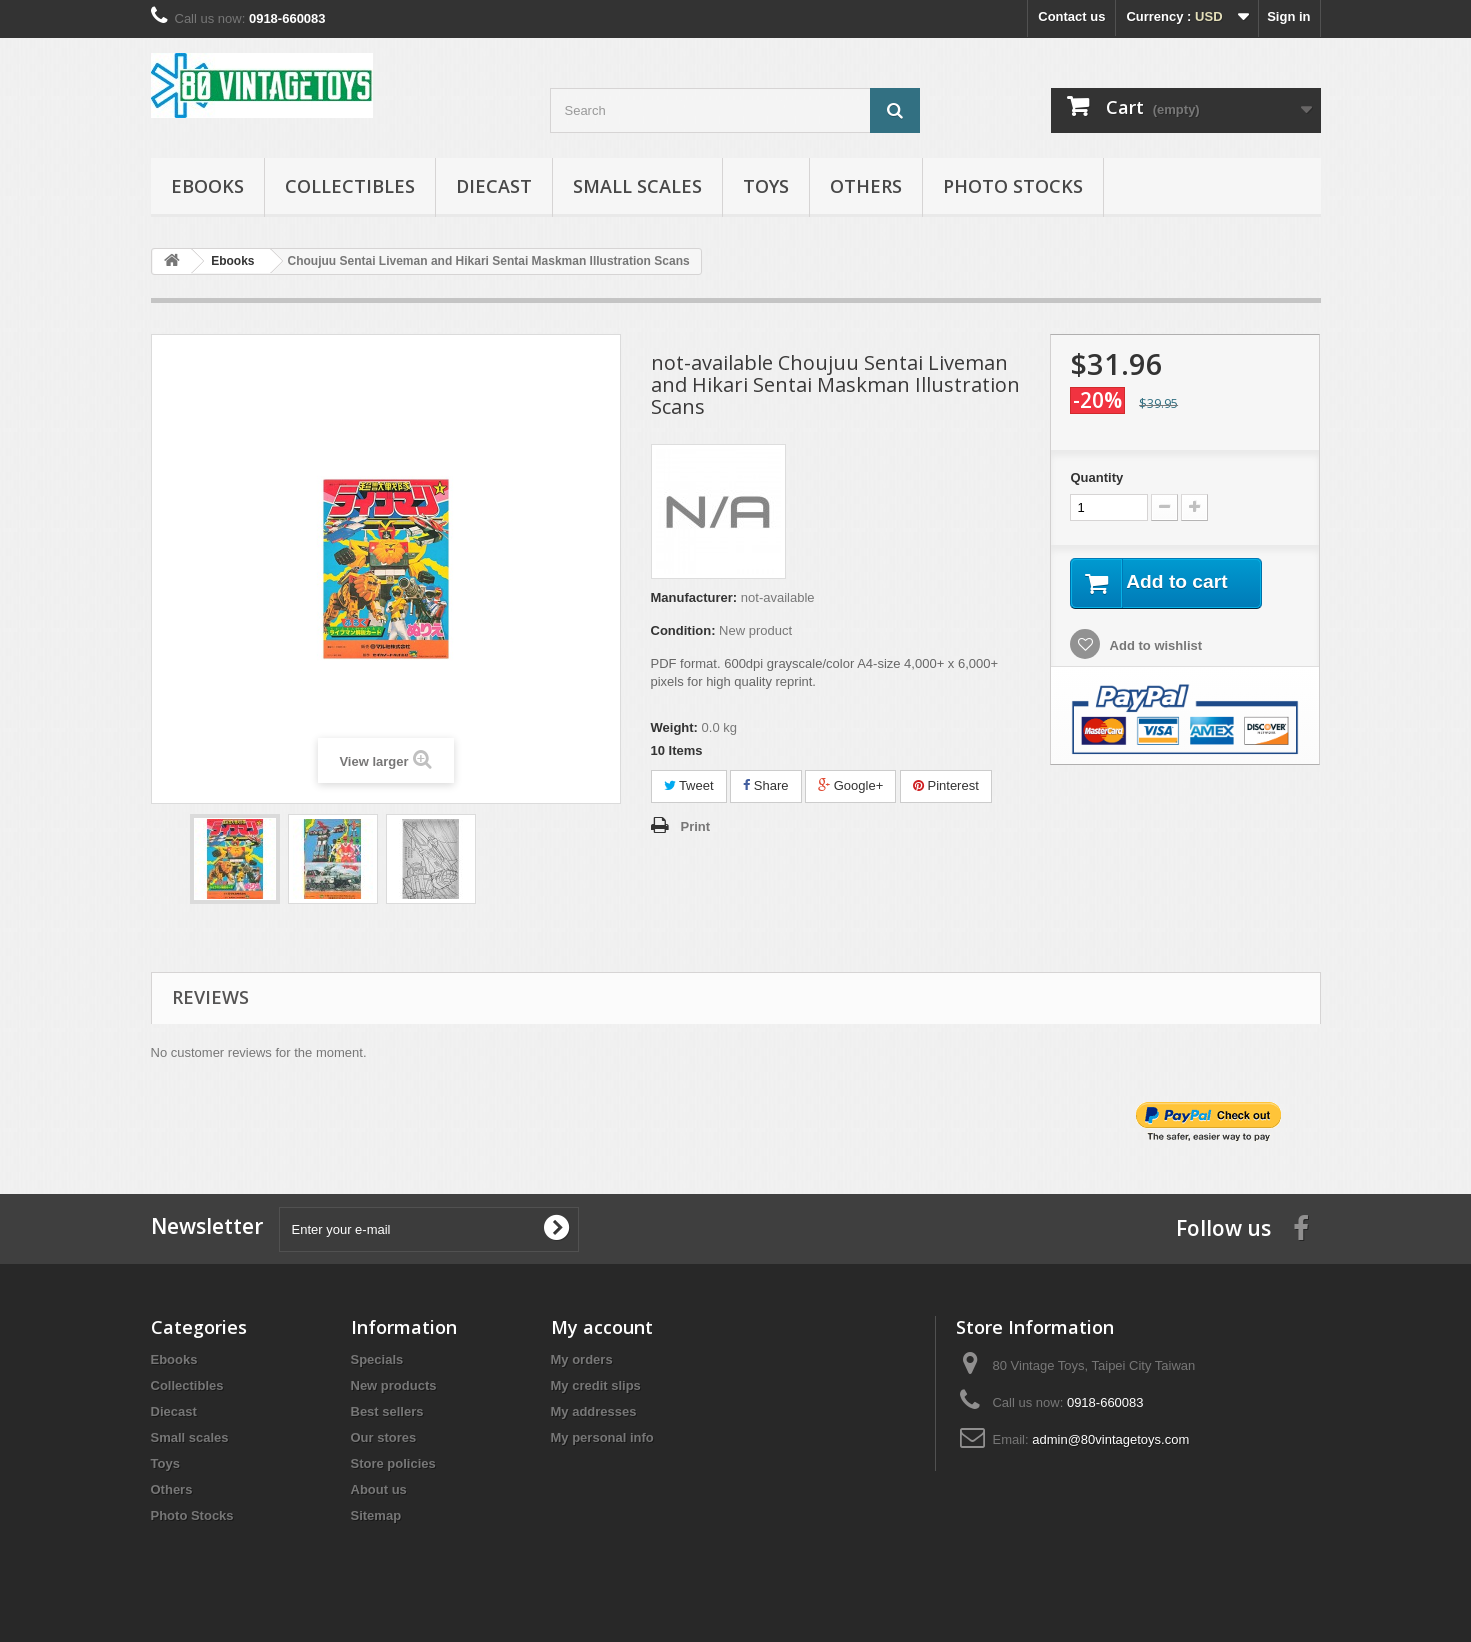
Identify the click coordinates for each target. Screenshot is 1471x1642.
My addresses (594, 1411)
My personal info (602, 1437)
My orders (582, 1359)
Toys (766, 186)
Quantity (1096, 477)
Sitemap (376, 1515)
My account (602, 1327)
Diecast (494, 186)
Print (696, 826)
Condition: (683, 630)
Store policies (393, 1463)
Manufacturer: (694, 597)
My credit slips (596, 1385)
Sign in (1288, 16)
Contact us (1071, 16)
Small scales (637, 186)
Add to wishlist (1154, 646)
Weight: (674, 727)
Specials (377, 1359)
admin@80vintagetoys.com (1110, 1439)
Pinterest (946, 785)
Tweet (689, 785)
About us (379, 1489)
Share (765, 785)
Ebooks (207, 186)
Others (866, 186)
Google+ (850, 785)
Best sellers (387, 1411)
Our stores (384, 1437)
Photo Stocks (1013, 186)
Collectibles (350, 186)
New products (394, 1385)
